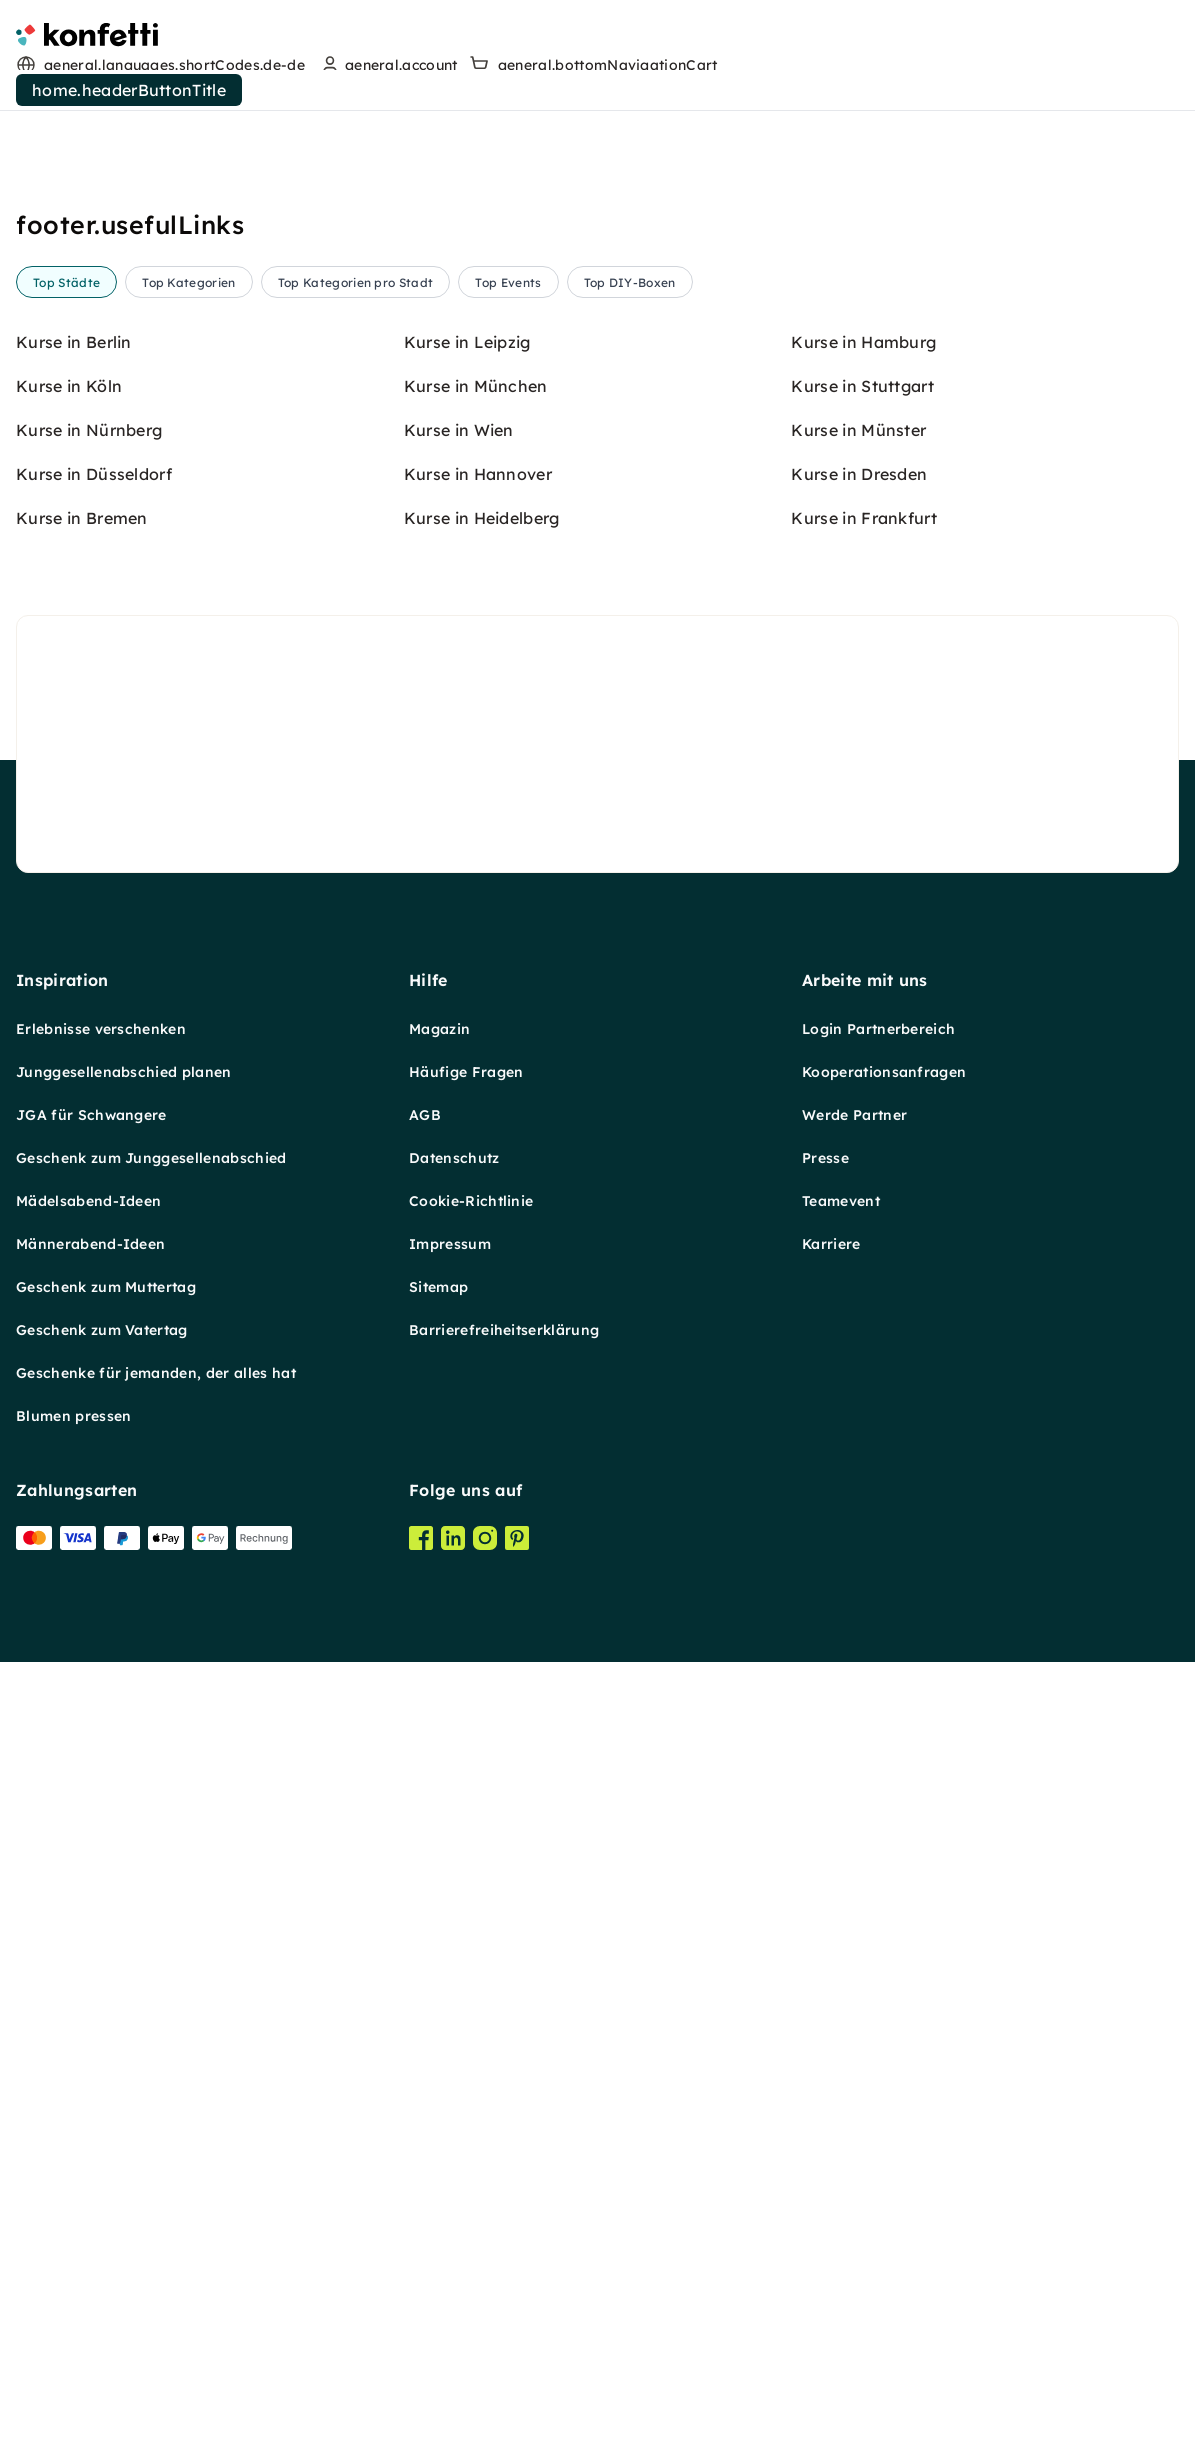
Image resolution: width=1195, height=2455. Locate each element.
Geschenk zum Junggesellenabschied (151, 1984)
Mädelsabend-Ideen (88, 2027)
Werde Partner (854, 1941)
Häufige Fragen (466, 1898)
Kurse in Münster (858, 1418)
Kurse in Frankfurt (864, 1506)
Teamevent (841, 2027)
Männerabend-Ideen (90, 2070)
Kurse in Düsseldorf (94, 1462)
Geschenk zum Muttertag (106, 2113)
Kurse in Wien (459, 1418)
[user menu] (387, 65)
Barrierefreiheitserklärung (504, 2156)
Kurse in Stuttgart (862, 1374)
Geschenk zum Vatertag (102, 2156)
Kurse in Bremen (82, 1506)
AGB (425, 1941)
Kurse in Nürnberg (89, 1418)
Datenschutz (454, 1984)
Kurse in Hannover (478, 1462)
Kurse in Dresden (859, 1462)
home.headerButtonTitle (129, 90)
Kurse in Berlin (74, 1330)
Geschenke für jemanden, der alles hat (156, 2199)
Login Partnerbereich (878, 1855)
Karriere (831, 2070)
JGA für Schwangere (91, 1941)
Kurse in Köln (69, 1374)
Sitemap (438, 2113)
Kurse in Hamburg (863, 1330)
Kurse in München (476, 1374)
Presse (825, 1984)
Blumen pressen (73, 2242)
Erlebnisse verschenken (101, 1855)
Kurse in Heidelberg (482, 1506)
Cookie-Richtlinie (471, 2027)
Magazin (439, 1855)
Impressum (450, 2070)
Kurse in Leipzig (467, 1330)
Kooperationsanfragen (884, 1898)
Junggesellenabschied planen (124, 1898)
